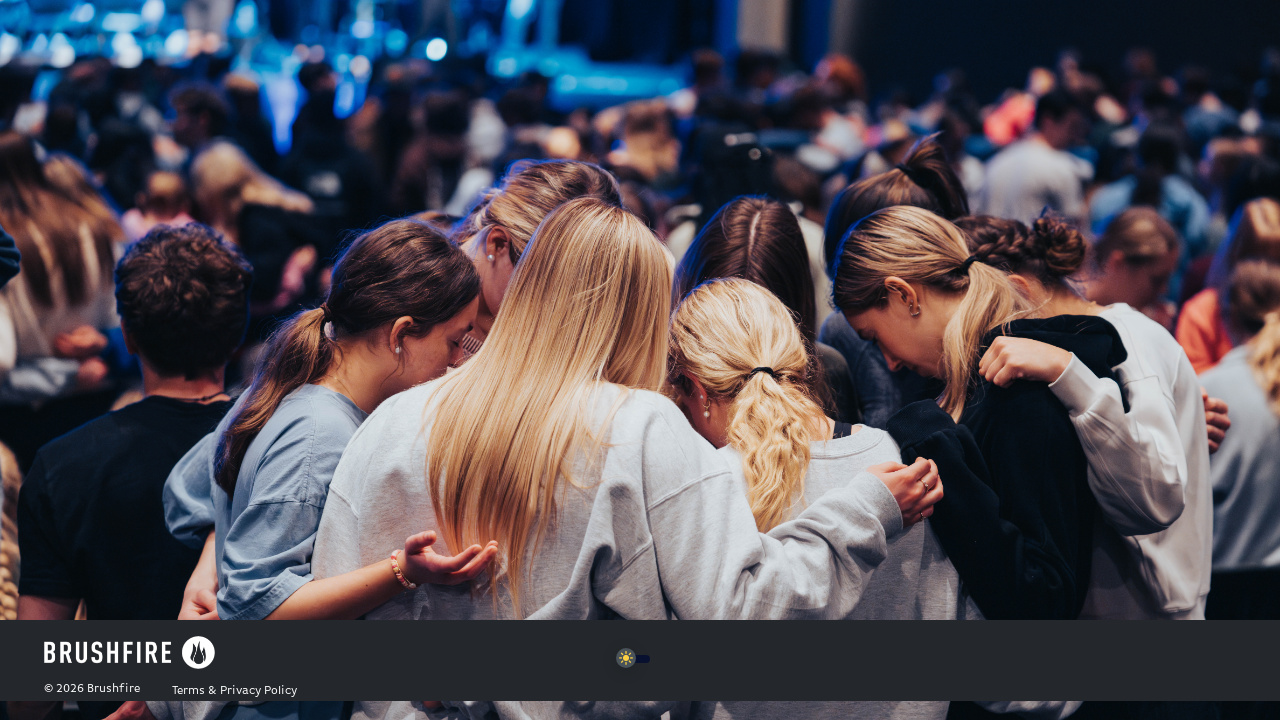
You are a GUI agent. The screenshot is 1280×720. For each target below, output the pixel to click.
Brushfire (113, 689)
